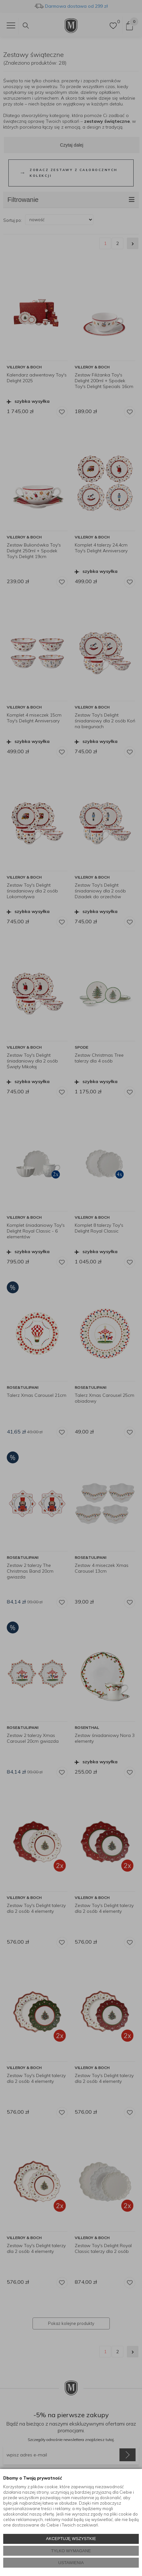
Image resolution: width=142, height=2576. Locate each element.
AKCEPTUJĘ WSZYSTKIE (71, 2538)
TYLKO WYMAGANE (71, 2550)
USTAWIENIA (71, 2562)
